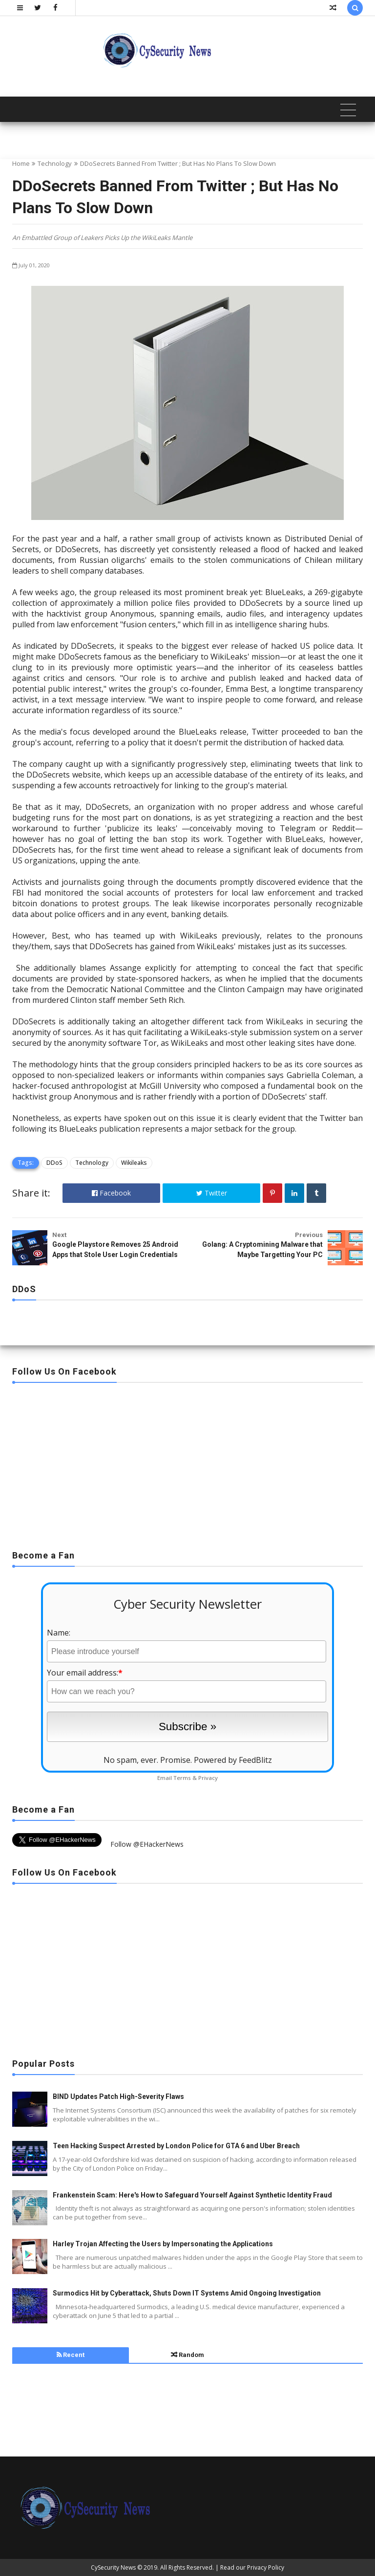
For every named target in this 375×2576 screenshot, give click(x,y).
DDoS (54, 1162)
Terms (182, 1777)
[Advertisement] (187, 1463)
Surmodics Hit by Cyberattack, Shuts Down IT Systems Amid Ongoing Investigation (187, 2293)
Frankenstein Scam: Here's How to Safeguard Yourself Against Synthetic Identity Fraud (192, 2195)
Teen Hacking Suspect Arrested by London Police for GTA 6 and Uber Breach (176, 2146)
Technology (55, 163)
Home (21, 163)
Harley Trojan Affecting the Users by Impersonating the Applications (163, 2244)
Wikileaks (134, 1162)
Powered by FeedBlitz (233, 1760)
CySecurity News (113, 2567)
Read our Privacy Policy (252, 2567)
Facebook (111, 1193)
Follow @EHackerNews (147, 1844)
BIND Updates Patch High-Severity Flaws (118, 2096)
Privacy (208, 1777)
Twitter (211, 1193)
